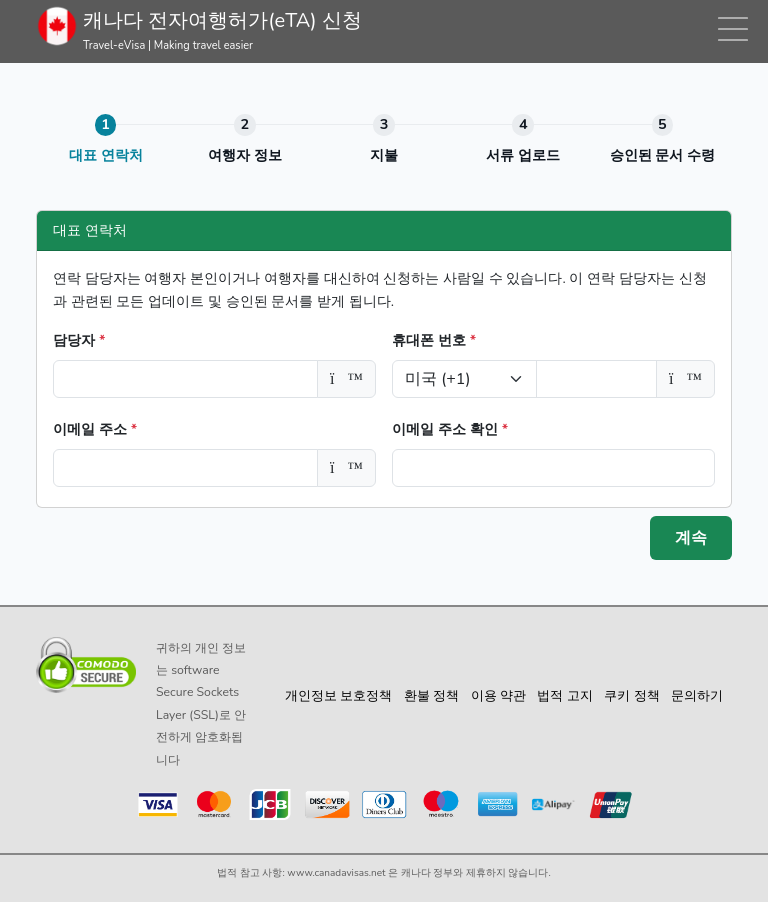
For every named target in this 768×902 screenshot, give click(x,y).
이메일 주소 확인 (450, 429)
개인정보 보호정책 (338, 696)
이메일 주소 (95, 429)
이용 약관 (498, 696)
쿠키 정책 (631, 696)
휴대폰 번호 (434, 340)
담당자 (79, 340)
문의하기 (697, 696)
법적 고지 (564, 696)
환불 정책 (431, 696)
